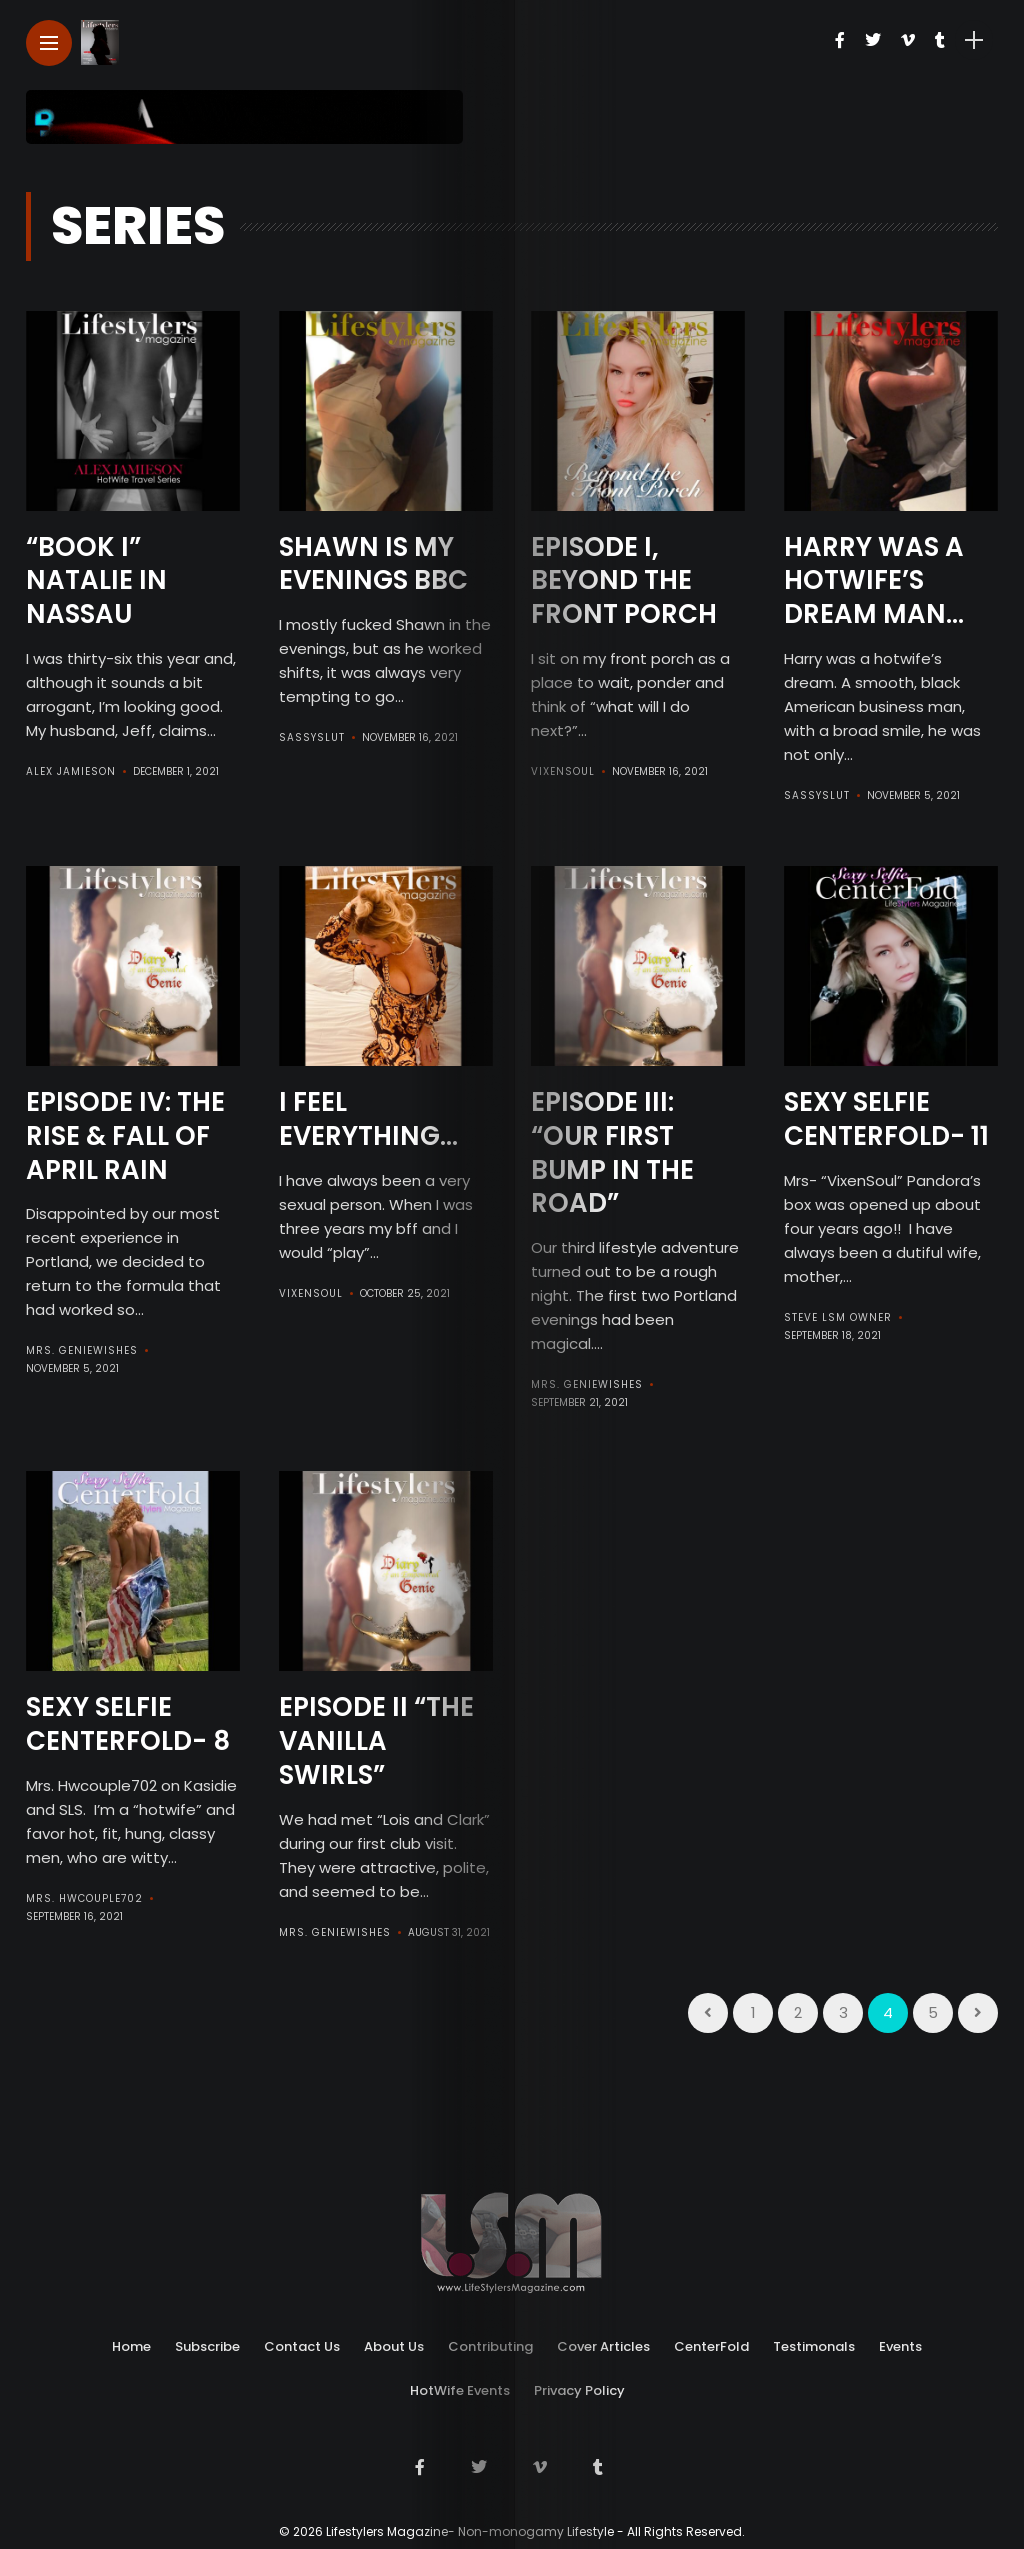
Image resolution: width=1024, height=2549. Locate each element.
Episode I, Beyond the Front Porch (624, 581)
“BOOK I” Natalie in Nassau (96, 581)
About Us (394, 2346)
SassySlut (312, 737)
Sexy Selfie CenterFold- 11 (886, 1119)
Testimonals (814, 2346)
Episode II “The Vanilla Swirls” (376, 1741)
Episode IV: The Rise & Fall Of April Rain (125, 1136)
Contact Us (302, 2346)
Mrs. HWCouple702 (84, 1898)
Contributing (490, 2346)
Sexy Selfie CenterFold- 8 (128, 1724)
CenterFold (711, 2346)
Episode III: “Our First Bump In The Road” (612, 1152)
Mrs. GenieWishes (82, 1350)
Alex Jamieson (71, 771)
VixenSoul (563, 771)
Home (131, 2346)
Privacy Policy (579, 2390)
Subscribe (207, 2346)
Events (900, 2346)
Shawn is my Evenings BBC (373, 564)
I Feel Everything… (368, 1119)
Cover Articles (603, 2346)
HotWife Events (460, 2390)
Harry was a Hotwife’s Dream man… (874, 581)
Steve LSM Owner (838, 1317)
